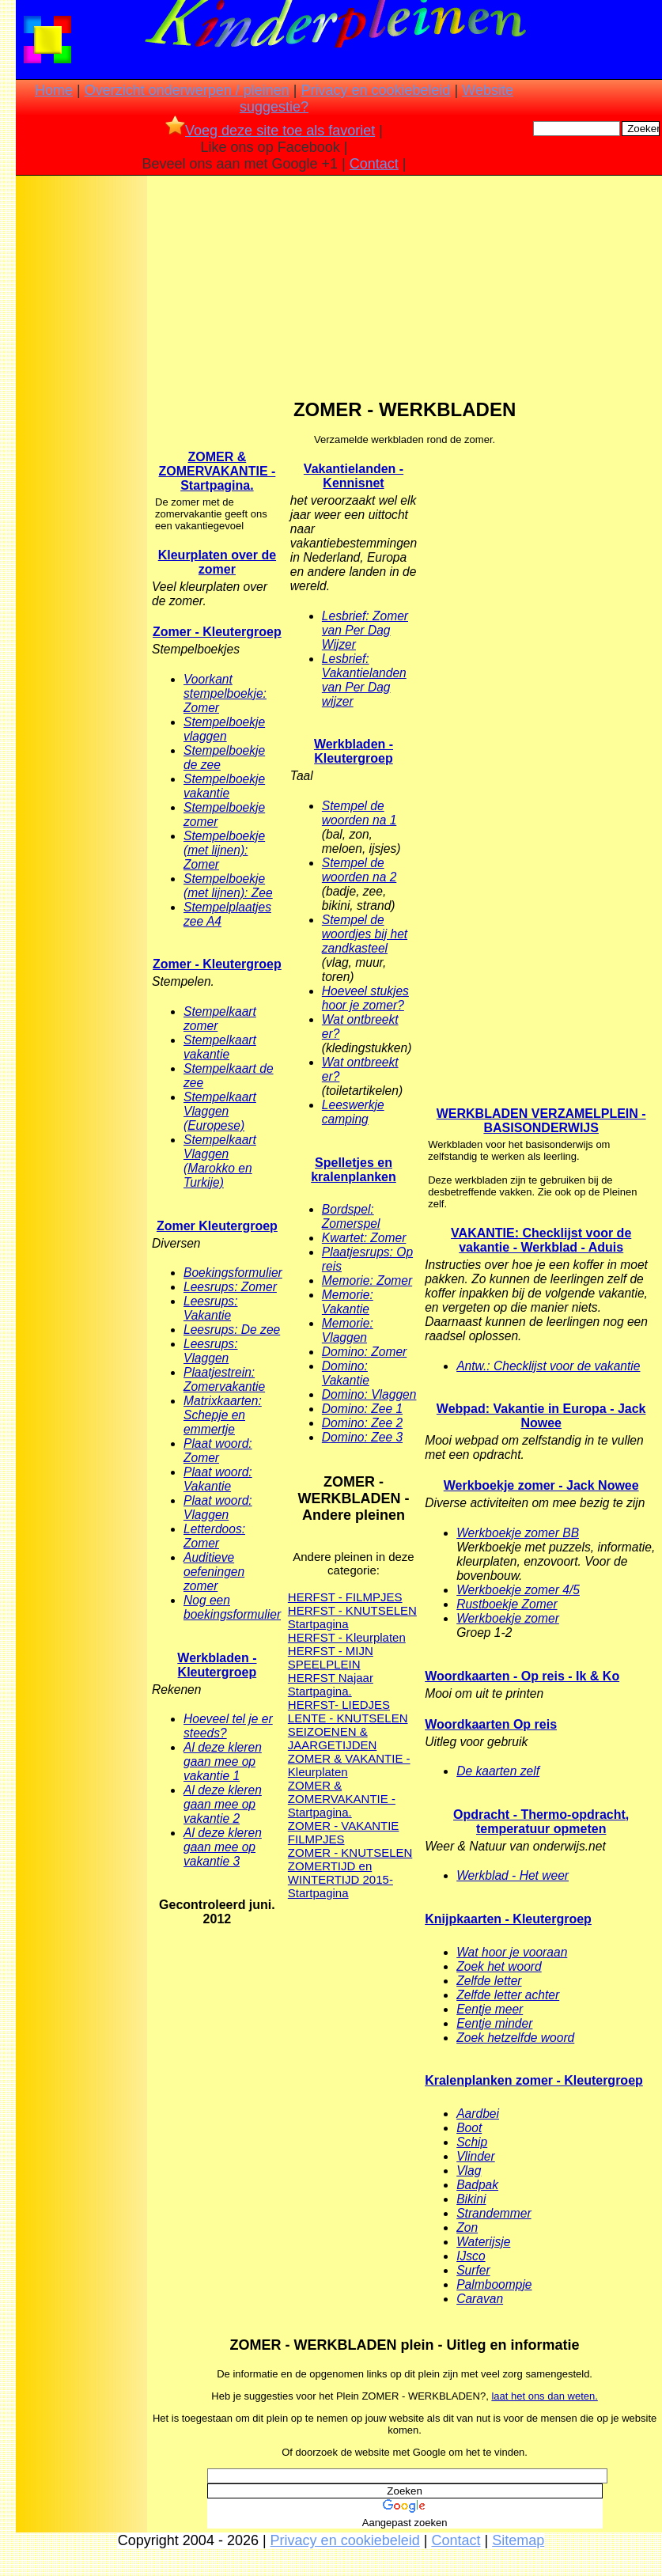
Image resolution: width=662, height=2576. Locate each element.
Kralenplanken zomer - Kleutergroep (534, 2080)
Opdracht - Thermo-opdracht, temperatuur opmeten (541, 1821)
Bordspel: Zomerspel (351, 1216)
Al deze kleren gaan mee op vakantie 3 (222, 1847)
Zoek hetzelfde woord (515, 2037)
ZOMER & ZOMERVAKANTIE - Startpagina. (216, 471)
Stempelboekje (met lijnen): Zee (228, 886)
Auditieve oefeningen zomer (213, 1572)
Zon (467, 2227)
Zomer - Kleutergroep (217, 631)
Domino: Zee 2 (362, 1423)
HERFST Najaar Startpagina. (330, 1684)
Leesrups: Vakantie (210, 1308)
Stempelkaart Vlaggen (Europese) (219, 1111)
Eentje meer (489, 2009)
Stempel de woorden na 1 (359, 813)
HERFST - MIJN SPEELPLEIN (330, 1657)
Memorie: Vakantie (347, 1302)
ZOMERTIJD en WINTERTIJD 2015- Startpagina (340, 1879)
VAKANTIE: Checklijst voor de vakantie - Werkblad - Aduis (541, 1240)
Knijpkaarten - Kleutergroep (508, 1919)
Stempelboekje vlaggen (224, 729)
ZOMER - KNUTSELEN (350, 1852)
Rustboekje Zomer (506, 1604)
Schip (471, 2142)
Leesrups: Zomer (230, 1287)
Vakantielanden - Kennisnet (353, 476)
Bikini (471, 2199)
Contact (374, 164)
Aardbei (477, 2113)
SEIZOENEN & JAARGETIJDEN (332, 1738)
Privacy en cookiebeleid (376, 90)
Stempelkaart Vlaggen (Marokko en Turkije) (219, 1161)
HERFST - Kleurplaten (347, 1637)
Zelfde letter (488, 1980)
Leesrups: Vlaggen (210, 1351)
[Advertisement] (81, 428)
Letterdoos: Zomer (214, 1536)
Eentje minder (494, 2023)
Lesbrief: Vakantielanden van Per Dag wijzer (364, 680)
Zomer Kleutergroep (217, 1226)
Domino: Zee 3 (362, 1437)
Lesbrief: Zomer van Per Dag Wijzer (365, 630)
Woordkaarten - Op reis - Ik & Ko (522, 1676)
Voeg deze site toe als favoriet (270, 130)
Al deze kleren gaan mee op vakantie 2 (222, 1804)
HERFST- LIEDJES (339, 1704)
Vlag (468, 2170)
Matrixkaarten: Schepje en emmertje (222, 1415)
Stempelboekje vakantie (224, 786)
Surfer (473, 2270)
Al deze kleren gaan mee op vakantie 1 (222, 1761)
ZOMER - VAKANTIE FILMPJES (343, 1832)
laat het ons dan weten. (544, 2396)
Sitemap (518, 2540)
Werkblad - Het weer (512, 1875)
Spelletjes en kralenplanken (353, 1170)
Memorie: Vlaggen (347, 1330)
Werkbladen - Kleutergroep (216, 1665)
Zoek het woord (498, 1966)
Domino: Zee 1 (362, 1408)
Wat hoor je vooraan (511, 1952)
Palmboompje (493, 2284)
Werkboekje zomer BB (517, 1533)
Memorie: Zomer (367, 1280)
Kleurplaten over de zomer (217, 562)
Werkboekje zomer (507, 1618)
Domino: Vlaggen (369, 1394)
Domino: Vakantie (345, 1373)
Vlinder (475, 2156)
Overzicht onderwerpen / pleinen (187, 90)
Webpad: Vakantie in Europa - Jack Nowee (541, 1416)
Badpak (477, 2184)
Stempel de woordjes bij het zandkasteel (364, 934)
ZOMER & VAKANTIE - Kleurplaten (349, 1765)
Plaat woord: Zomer (217, 1450)
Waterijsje (483, 2241)
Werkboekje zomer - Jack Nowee (541, 1485)
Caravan (479, 2298)
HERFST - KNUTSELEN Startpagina (352, 1617)
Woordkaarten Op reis (491, 1724)
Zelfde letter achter (507, 1995)
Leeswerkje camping (353, 1112)
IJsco (470, 2256)
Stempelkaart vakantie (219, 1047)
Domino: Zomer (364, 1351)
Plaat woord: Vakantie (217, 1479)
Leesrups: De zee (231, 1329)
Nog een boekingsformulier (232, 1607)
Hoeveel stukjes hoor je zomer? (365, 998)
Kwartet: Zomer (364, 1237)
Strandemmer (493, 2213)
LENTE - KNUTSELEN (348, 1718)
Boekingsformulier (232, 1272)
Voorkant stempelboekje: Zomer (225, 693)
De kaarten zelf (497, 1771)
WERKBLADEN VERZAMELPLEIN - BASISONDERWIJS (541, 1121)
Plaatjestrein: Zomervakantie (224, 1379)
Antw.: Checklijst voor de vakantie (548, 1366)
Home (54, 90)
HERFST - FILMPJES (345, 1597)
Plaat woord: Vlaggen (217, 1507)
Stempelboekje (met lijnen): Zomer (224, 850)
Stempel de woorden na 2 (359, 870)
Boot (469, 2128)
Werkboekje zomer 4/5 (518, 1590)
